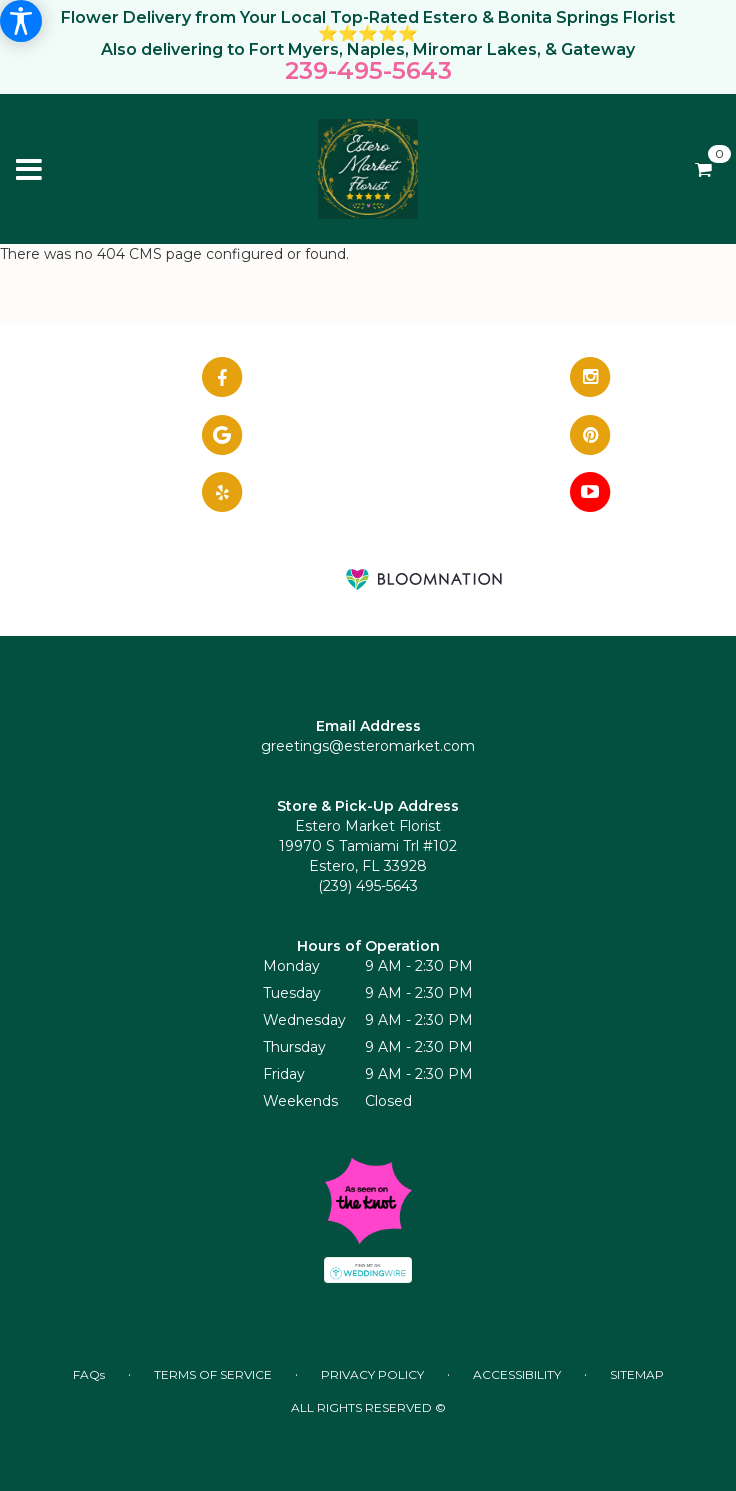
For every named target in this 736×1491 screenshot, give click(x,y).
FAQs (89, 1374)
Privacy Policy (372, 1374)
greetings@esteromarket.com (368, 746)
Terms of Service (213, 1374)
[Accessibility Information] (21, 21)
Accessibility (517, 1374)
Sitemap (637, 1374)
